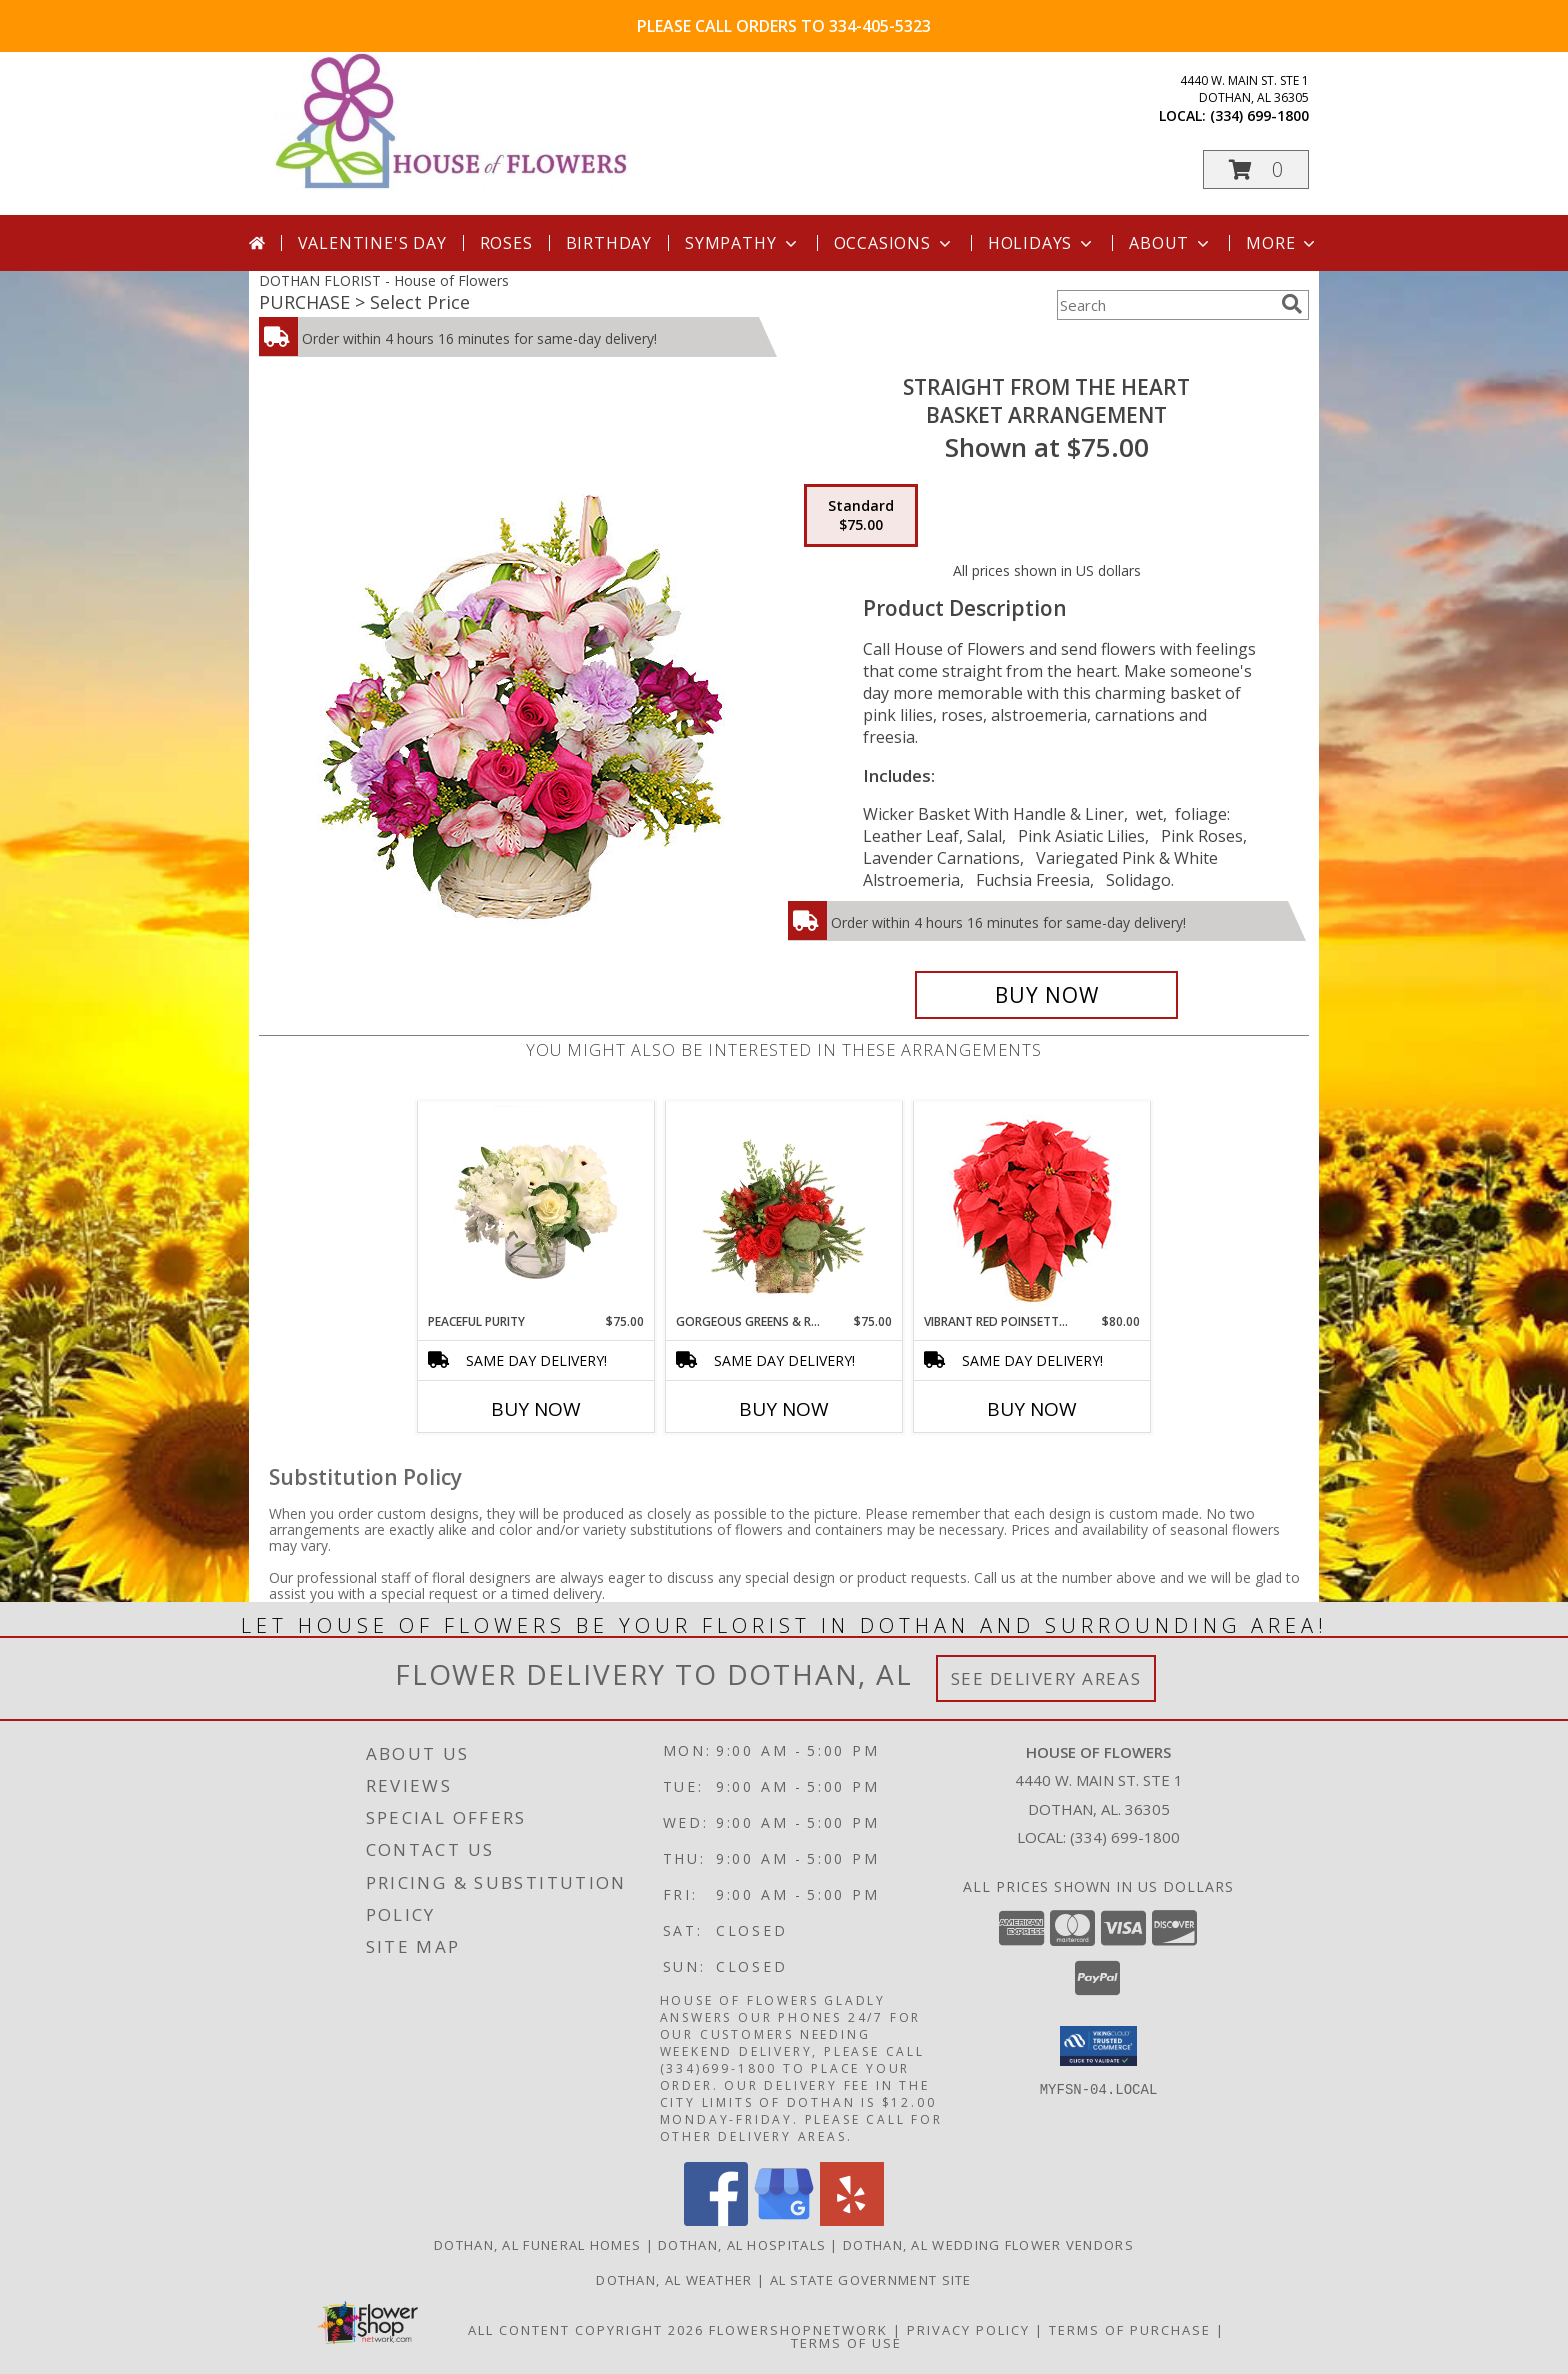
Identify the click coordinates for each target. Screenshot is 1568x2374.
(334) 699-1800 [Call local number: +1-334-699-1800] (1259, 115)
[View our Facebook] (716, 2220)
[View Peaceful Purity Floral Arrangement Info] (536, 1207)
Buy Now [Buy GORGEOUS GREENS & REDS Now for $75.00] (784, 1409)
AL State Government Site (871, 2280)
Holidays (1042, 243)
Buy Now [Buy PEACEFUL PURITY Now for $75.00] (536, 1409)
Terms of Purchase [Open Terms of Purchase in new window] (1130, 2330)
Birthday (609, 243)
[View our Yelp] (852, 2220)
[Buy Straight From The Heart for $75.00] (1046, 995)
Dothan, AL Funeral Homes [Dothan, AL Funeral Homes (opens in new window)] (537, 2245)
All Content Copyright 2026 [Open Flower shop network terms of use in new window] (586, 2330)
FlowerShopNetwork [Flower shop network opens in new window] (798, 2330)
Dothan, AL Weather (674, 2280)
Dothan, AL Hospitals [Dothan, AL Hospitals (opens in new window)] (742, 2245)
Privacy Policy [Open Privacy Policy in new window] (968, 2330)
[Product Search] (1165, 305)
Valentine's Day (372, 243)
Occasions (894, 243)
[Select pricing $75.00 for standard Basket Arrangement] (861, 516)
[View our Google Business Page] (784, 2220)
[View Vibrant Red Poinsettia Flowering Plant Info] (1032, 1207)
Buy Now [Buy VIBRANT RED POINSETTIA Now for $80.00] (1032, 1409)
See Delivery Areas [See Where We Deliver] (1046, 1678)
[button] (1256, 169)
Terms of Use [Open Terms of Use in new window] (846, 2343)
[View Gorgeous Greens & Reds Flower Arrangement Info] (784, 1207)
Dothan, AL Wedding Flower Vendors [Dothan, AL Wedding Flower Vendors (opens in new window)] (988, 2245)
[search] (1292, 304)
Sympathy (742, 243)
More (1282, 243)
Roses (506, 243)
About (1171, 243)
